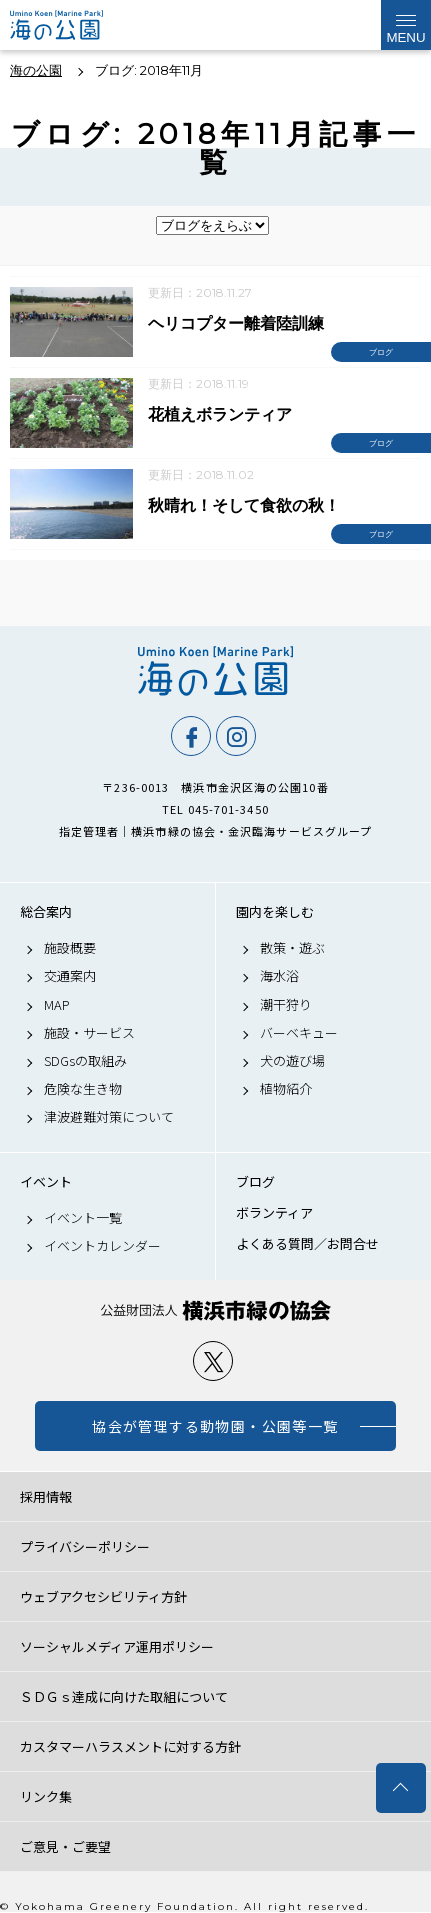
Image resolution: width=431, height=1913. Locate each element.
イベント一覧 (83, 1218)
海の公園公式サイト (62, 25)
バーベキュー (299, 1033)
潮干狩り (286, 1005)
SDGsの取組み (85, 1061)
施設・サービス (89, 1033)
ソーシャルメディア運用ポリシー (117, 1646)
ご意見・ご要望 (65, 1846)
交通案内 (70, 976)
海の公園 (215, 671)
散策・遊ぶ (292, 948)
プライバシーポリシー (85, 1546)
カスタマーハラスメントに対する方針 (130, 1746)
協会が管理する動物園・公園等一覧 (215, 1426)
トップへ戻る (401, 1788)
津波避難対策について (109, 1117)
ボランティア (274, 1213)
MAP (57, 1005)
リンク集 (46, 1796)
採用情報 (46, 1496)
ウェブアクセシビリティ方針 (103, 1596)
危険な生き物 (83, 1089)
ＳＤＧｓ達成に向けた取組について (124, 1696)
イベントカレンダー (102, 1246)
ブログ (255, 1182)
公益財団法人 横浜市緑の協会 (215, 1310)
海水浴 (279, 976)
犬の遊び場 (292, 1061)
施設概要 (70, 948)
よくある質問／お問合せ (307, 1244)
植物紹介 (286, 1089)
